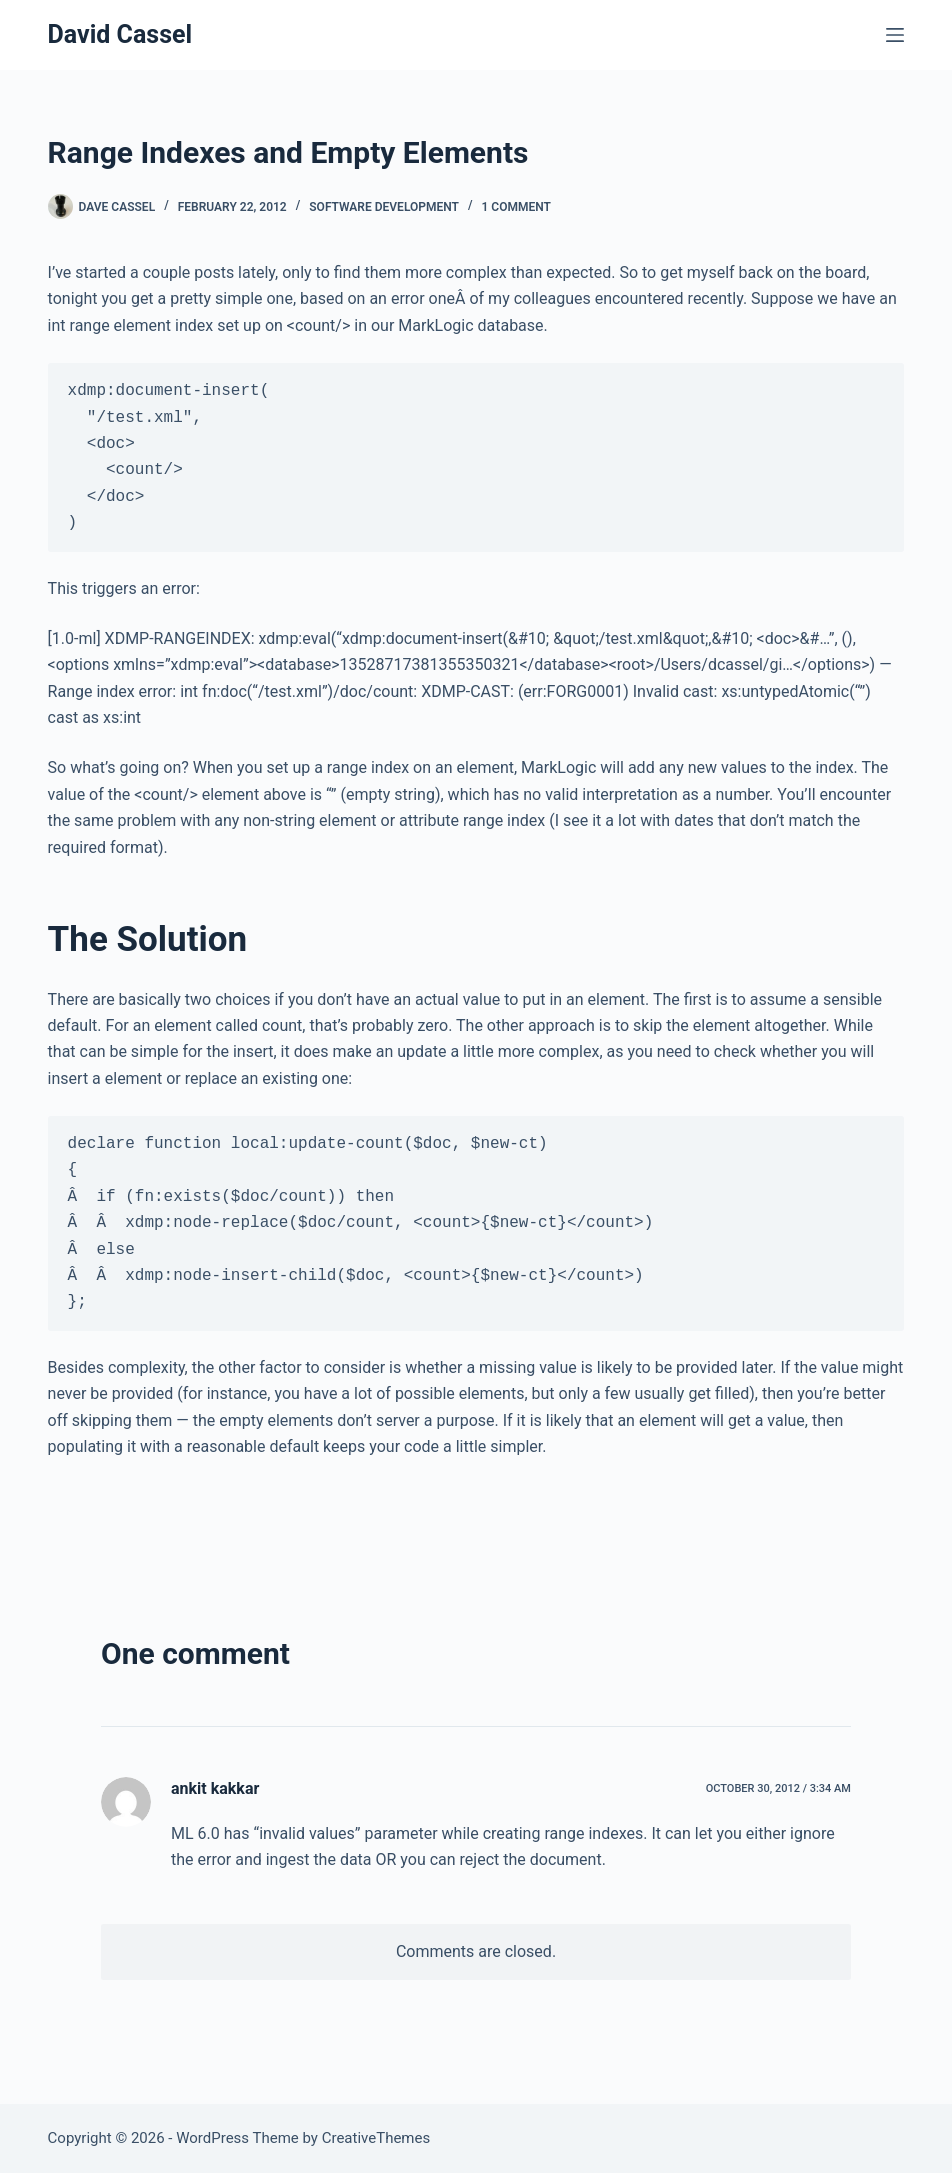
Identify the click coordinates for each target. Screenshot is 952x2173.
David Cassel (120, 34)
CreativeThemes (376, 2138)
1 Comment (516, 207)
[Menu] (895, 35)
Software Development (384, 207)
